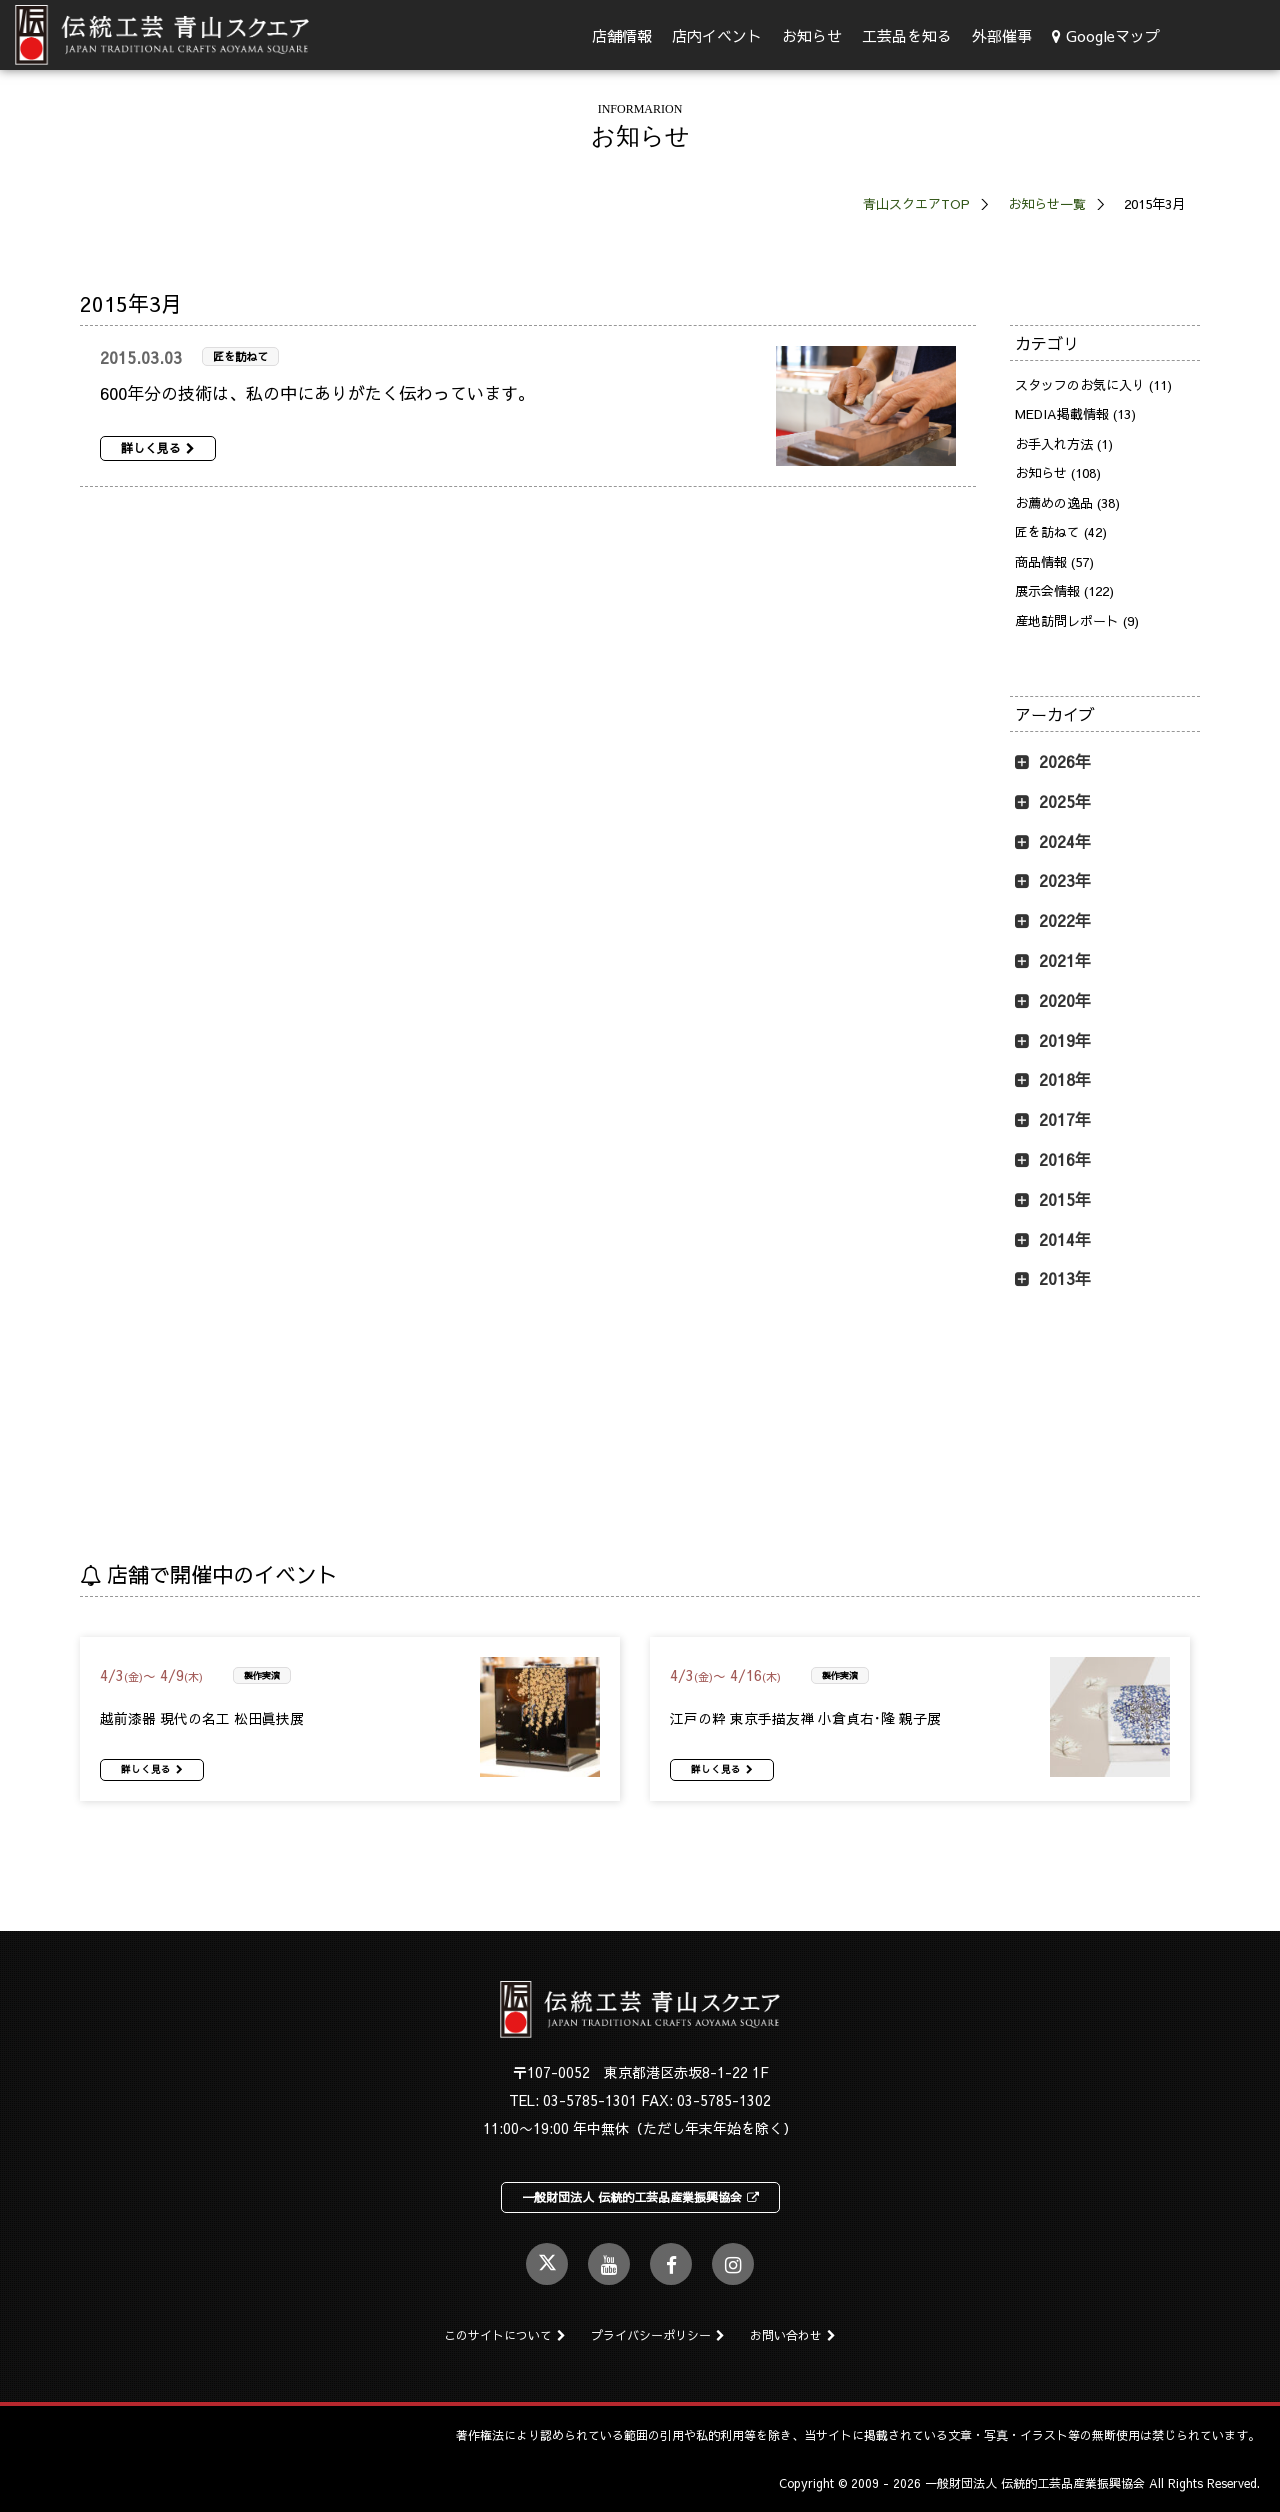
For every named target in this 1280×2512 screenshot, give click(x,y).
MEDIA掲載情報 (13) (1075, 414)
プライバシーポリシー (658, 2335)
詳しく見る (158, 448)
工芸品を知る (907, 35)
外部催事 (1002, 35)
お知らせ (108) (1058, 473)
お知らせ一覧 (1047, 204)
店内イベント (717, 35)
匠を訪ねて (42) (1061, 532)
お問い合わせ (793, 2335)
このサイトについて (505, 2335)
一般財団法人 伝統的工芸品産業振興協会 (640, 2197)
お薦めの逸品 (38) (1067, 503)
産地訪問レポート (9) (1077, 621)
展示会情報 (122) (1064, 591)
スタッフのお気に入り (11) (1093, 385)
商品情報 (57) (1054, 562)
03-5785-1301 (590, 2100)
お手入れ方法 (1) (1064, 444)
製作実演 (262, 1675)
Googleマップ (1106, 35)
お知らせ (812, 35)
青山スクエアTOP (916, 204)
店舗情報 (622, 35)
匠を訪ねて (240, 356)
